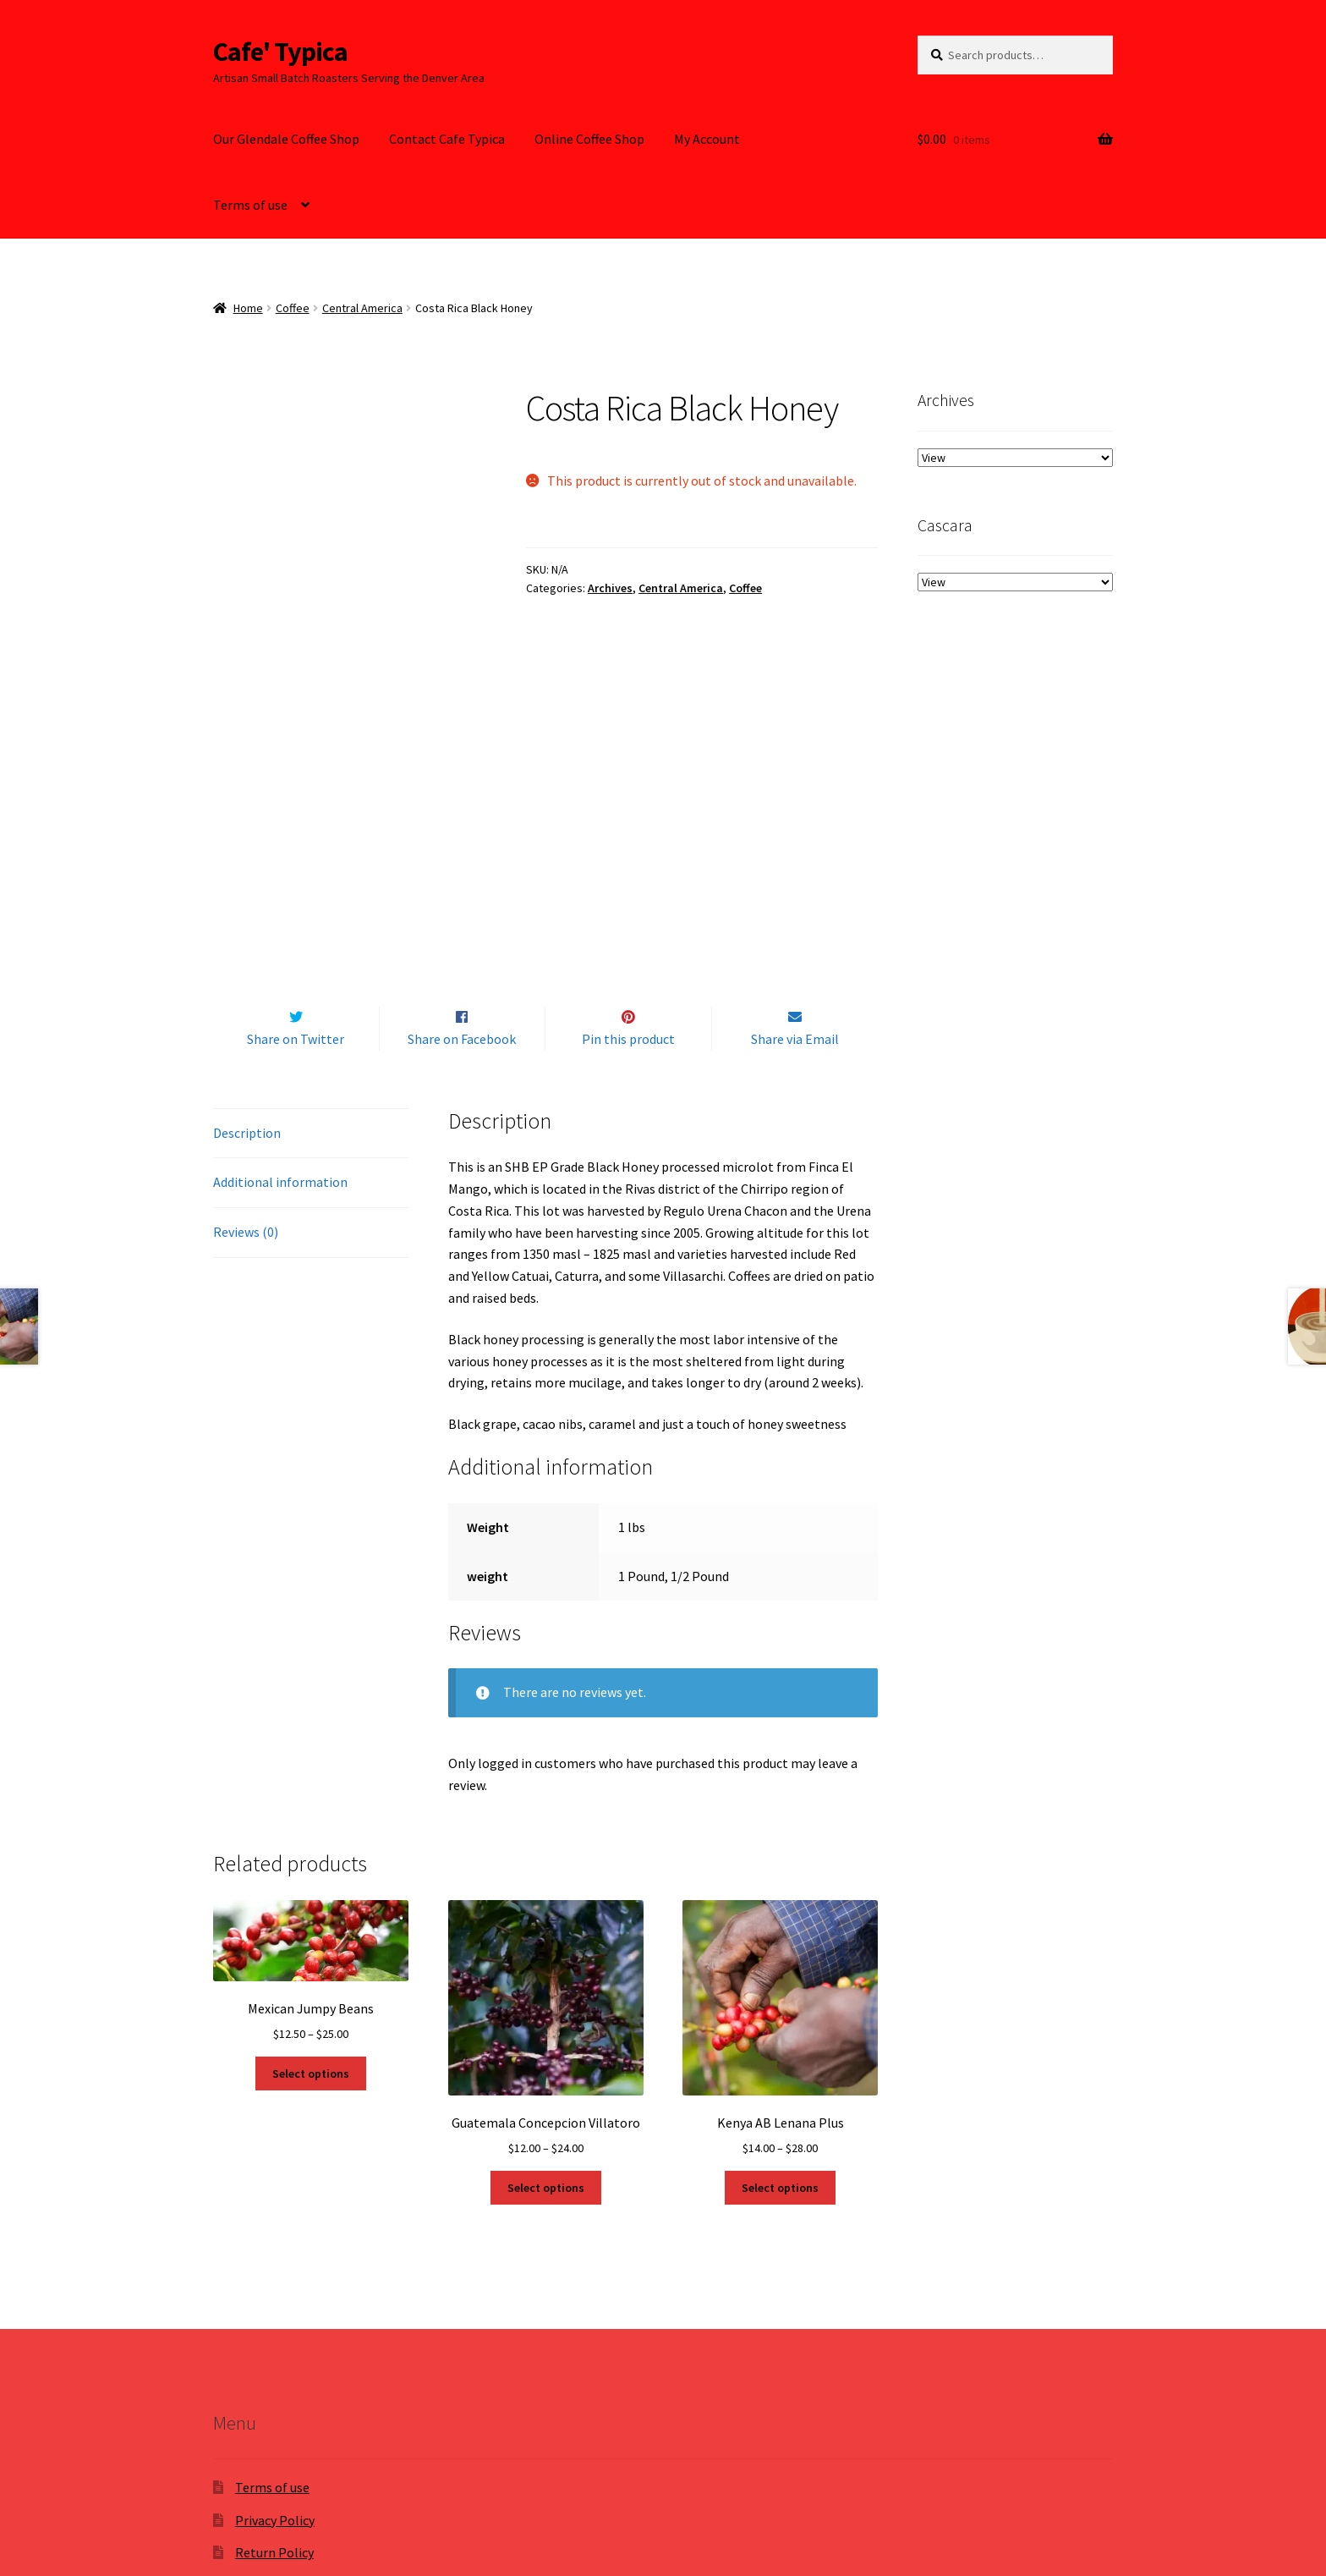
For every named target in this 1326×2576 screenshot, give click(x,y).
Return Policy (274, 2350)
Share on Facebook (462, 835)
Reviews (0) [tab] (245, 1029)
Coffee (293, 308)
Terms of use (250, 204)
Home (248, 308)
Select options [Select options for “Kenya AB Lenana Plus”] (780, 1984)
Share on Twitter (295, 835)
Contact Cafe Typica (447, 138)
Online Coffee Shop (589, 138)
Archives (610, 588)
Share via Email (795, 835)
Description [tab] (247, 929)
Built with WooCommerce (379, 2478)
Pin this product (628, 835)
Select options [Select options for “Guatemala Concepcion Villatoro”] (545, 1984)
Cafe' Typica (280, 52)
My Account (707, 138)
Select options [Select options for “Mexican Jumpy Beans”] (310, 1870)
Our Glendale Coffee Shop (286, 138)
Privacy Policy (275, 2317)
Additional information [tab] (280, 979)
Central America (362, 308)
